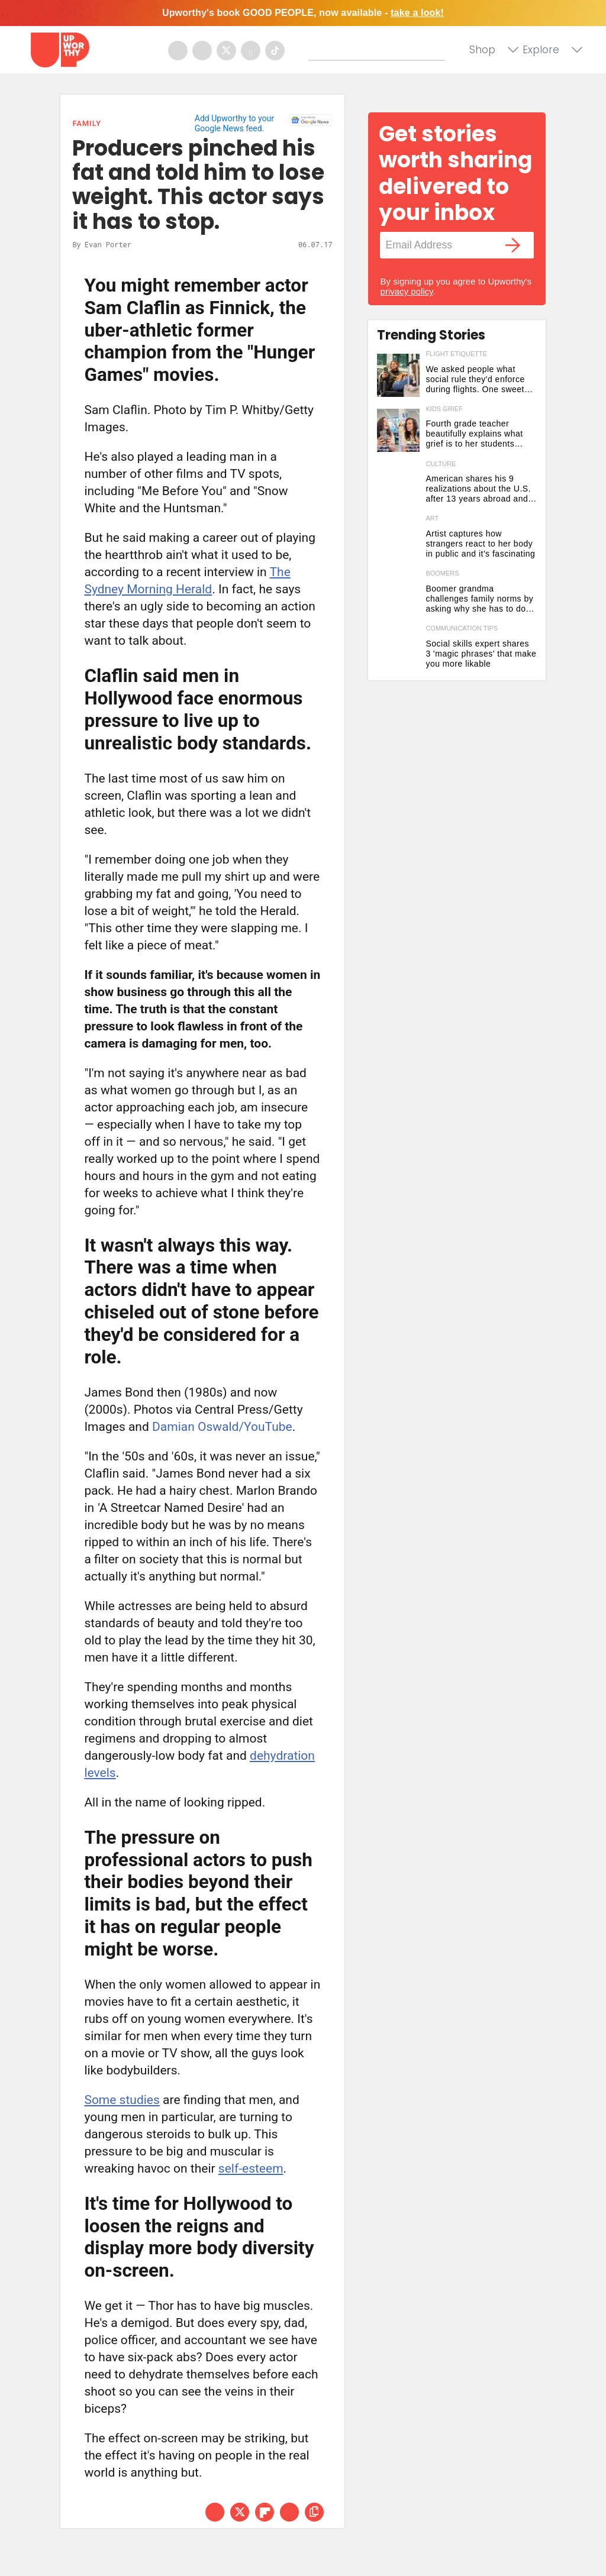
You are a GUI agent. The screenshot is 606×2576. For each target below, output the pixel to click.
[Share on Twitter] (239, 2512)
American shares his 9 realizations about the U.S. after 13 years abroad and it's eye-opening (478, 489)
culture (441, 463)
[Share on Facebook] (214, 2512)
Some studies (121, 2100)
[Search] (379, 49)
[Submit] (318, 51)
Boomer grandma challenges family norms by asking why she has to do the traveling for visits (479, 599)
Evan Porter (108, 244)
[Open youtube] (250, 50)
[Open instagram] (202, 50)
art (432, 518)
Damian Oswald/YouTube (222, 1427)
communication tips (462, 628)
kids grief (444, 408)
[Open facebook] (178, 50)
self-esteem (250, 2168)
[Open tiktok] (275, 50)
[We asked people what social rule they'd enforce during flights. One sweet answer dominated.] (398, 375)
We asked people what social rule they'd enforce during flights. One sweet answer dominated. (475, 379)
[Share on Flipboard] (264, 2512)
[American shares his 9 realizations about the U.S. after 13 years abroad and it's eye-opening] (398, 485)
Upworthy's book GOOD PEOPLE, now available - (303, 13)
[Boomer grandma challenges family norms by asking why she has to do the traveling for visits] (398, 594)
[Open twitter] (226, 50)
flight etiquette (456, 353)
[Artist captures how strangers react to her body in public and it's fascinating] (398, 539)
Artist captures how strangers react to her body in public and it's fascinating (480, 543)
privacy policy (407, 291)
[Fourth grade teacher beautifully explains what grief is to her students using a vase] (398, 430)
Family (86, 123)
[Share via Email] (289, 2512)
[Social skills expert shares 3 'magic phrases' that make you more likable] (398, 649)
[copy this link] (314, 2512)
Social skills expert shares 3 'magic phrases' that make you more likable (481, 653)
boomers (442, 573)
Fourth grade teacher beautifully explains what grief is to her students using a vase (474, 434)
